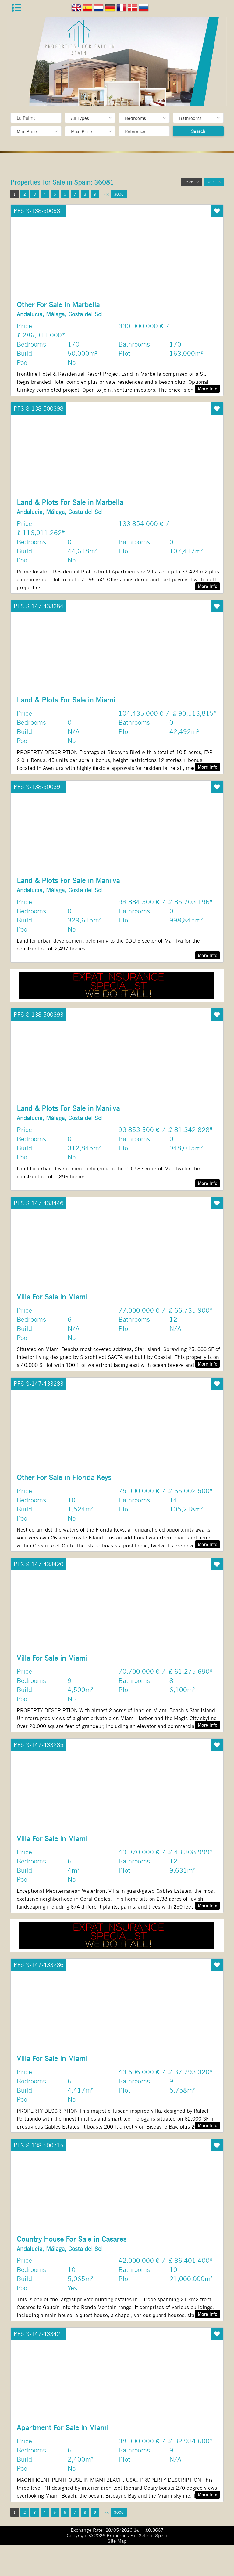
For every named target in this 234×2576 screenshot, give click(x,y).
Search (198, 131)
